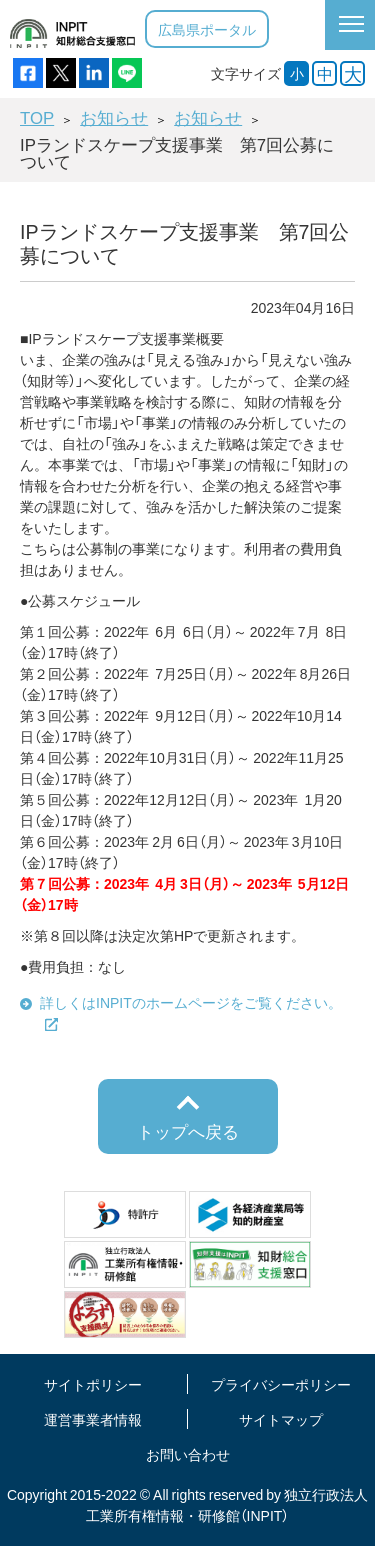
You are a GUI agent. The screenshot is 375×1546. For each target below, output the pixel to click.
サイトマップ (281, 1419)
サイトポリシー (93, 1384)
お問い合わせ (188, 1454)
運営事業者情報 (93, 1419)
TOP (37, 117)
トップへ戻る (188, 1131)
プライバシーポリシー (281, 1384)
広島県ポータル (207, 29)
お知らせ (114, 117)
